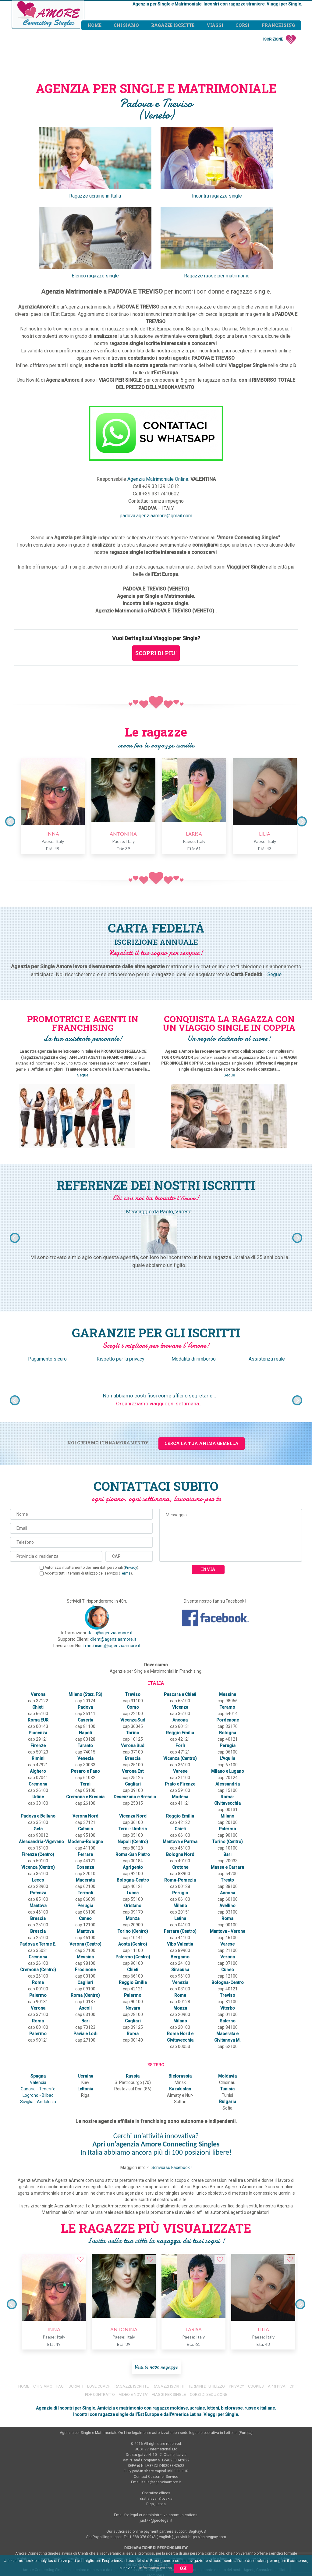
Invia (208, 1569)
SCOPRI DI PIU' (156, 653)
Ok (183, 2568)
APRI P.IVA (277, 2322)
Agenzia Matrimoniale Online (157, 479)
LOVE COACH (99, 2322)
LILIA (262, 834)
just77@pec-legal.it (156, 2456)
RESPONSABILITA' (156, 2533)
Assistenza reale (267, 1359)
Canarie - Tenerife (37, 2031)
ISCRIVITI (75, 2322)
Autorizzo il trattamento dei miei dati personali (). (89, 1567)
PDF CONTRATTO (100, 2330)
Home (94, 25)
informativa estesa (155, 2568)
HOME (23, 2322)
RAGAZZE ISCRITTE (132, 2322)
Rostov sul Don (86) (132, 2031)
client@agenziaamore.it (113, 1639)
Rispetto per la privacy (121, 1359)
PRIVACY (237, 2322)
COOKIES (256, 2322)
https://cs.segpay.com (207, 2473)
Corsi (243, 25)
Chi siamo (126, 25)
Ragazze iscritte (172, 25)
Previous (10, 821)
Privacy (131, 1567)
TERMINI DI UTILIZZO (206, 2322)
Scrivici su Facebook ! (171, 2103)
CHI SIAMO (42, 2322)
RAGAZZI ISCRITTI (168, 2322)
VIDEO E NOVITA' (133, 2330)
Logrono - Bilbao (37, 2037)
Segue (274, 974)
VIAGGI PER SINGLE (169, 2330)
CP (291, 2322)
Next (302, 821)
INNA (50, 834)
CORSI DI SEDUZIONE (208, 2330)
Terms (125, 1573)
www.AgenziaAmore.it (194, 2517)
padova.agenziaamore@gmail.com (156, 516)
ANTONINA (120, 834)
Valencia (38, 2024)
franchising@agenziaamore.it (111, 1645)
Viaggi (215, 25)
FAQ (60, 2322)
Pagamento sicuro (47, 1359)
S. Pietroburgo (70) (132, 2024)
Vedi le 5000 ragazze (156, 2303)
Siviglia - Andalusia (38, 2044)
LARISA (191, 834)
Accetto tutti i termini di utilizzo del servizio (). (86, 1573)
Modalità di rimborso (194, 1359)
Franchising (278, 25)
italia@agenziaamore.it (110, 1632)
